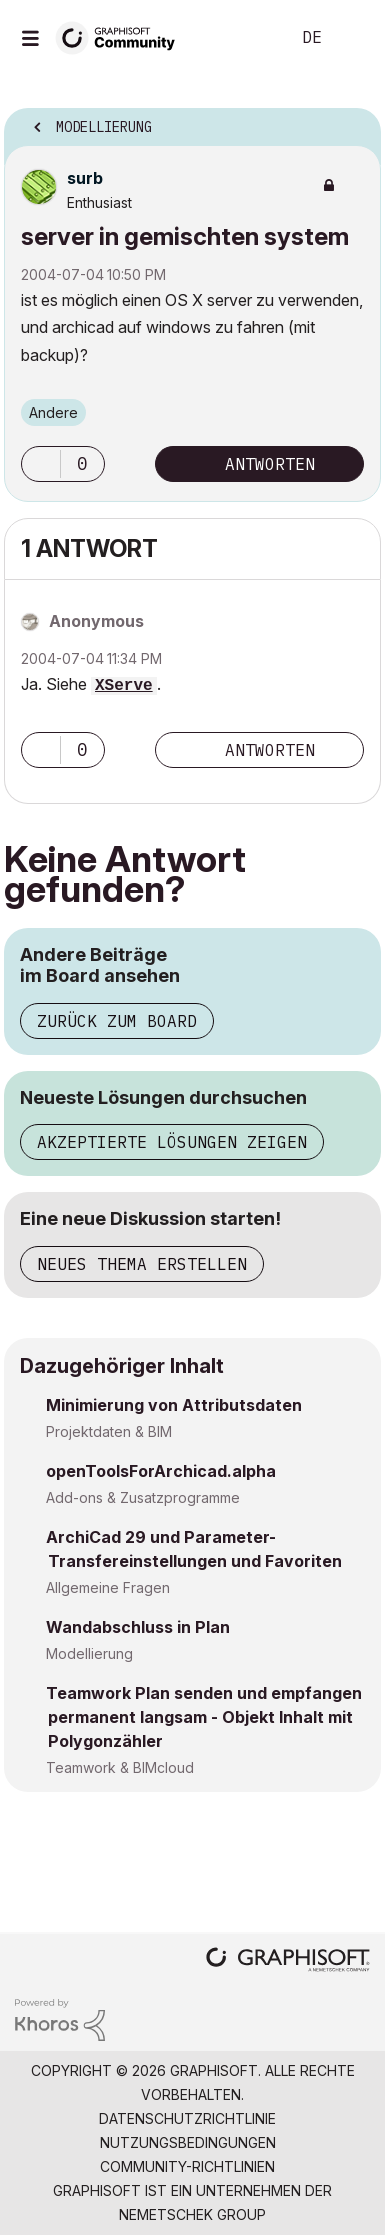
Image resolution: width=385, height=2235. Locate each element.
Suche (244, 38)
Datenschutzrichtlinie (187, 2118)
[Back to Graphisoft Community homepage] (122, 36)
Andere (53, 412)
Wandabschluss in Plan (138, 1627)
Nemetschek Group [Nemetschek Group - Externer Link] (192, 2214)
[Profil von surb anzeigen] (85, 178)
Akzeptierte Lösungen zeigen (172, 1142)
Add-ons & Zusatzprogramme (143, 1497)
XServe (124, 686)
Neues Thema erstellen (142, 1264)
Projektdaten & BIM (109, 1431)
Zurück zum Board (117, 1021)
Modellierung (89, 1653)
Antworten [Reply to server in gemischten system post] (270, 464)
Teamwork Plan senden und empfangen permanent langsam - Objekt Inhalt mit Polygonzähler (204, 1717)
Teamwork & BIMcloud (120, 1767)
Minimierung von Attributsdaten (174, 1405)
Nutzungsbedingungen (188, 2142)
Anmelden (353, 38)
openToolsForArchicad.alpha (161, 1471)
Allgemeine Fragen (108, 1587)
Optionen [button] (353, 121)
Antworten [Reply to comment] (270, 750)
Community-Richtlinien (187, 2166)
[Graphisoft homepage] (288, 1961)
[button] (41, 464)
